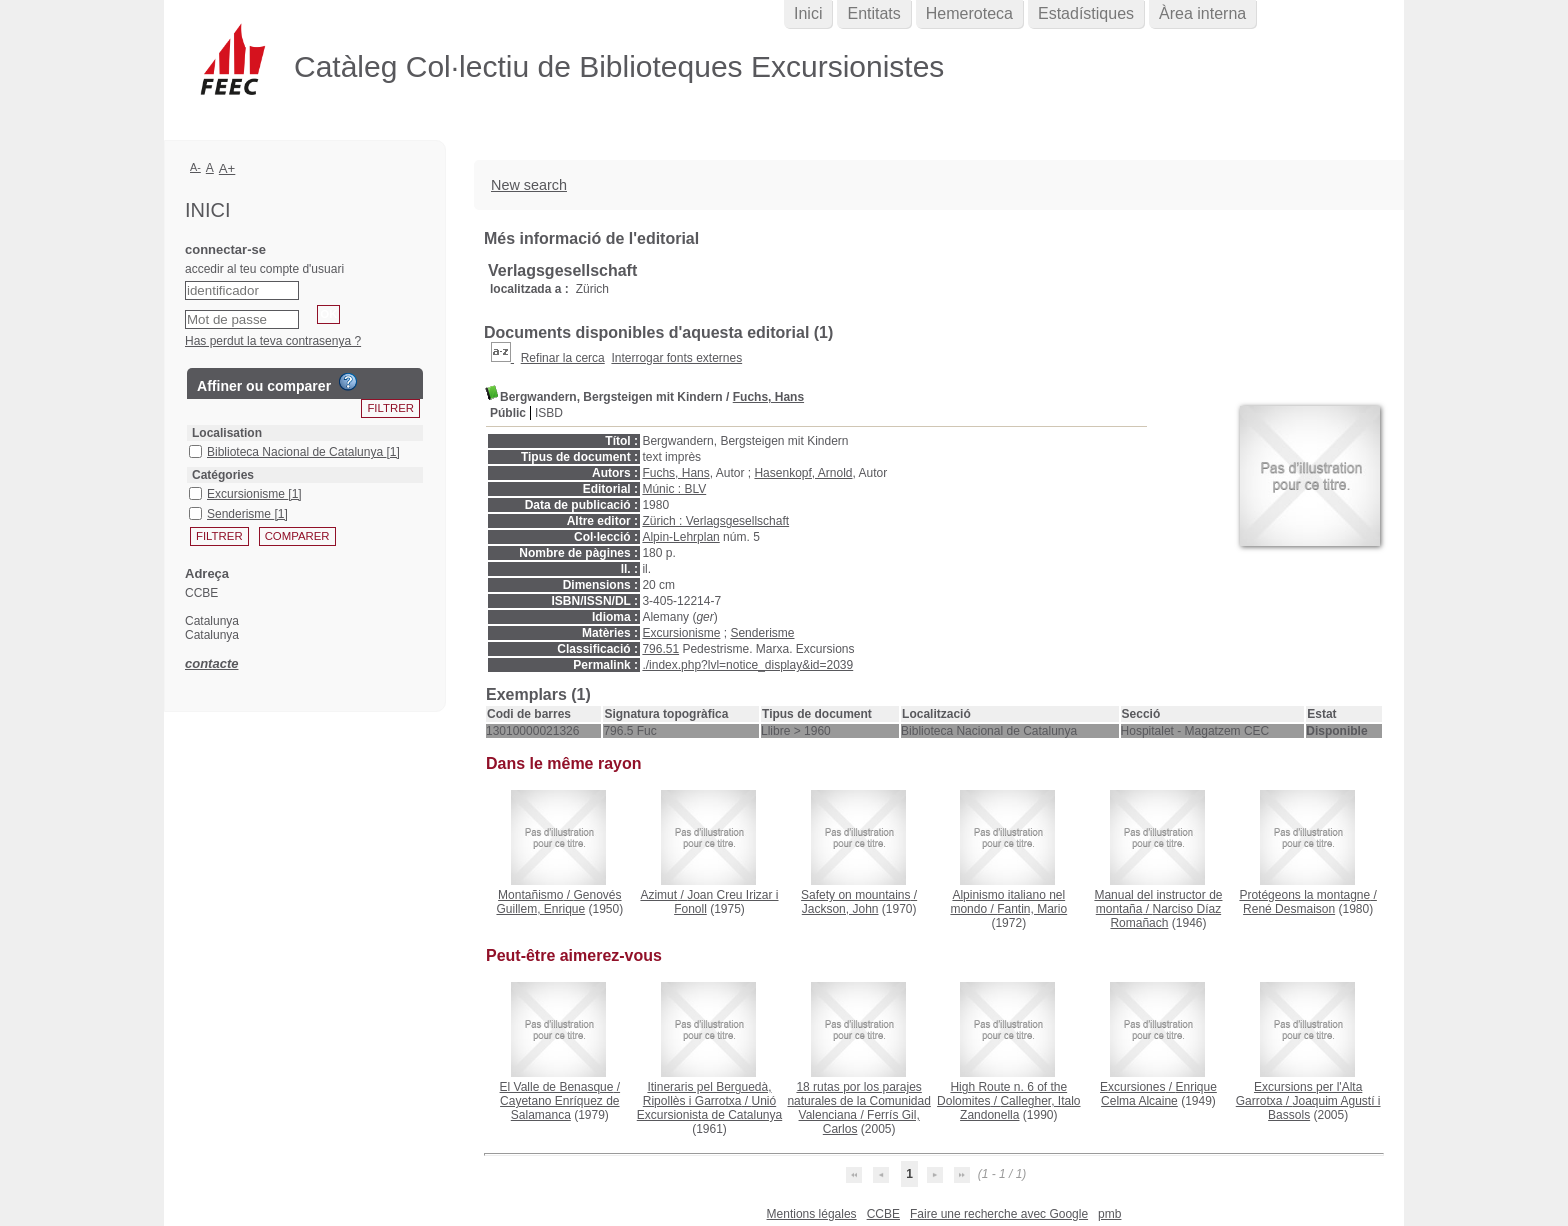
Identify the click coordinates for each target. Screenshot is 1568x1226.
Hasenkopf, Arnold (803, 473)
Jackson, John (840, 909)
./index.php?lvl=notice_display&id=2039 (747, 665)
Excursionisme (681, 633)
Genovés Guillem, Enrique (558, 902)
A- (195, 167)
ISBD (549, 413)
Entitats (873, 13)
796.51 (660, 649)
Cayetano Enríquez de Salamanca (559, 1108)
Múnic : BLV (674, 489)
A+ (227, 168)
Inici (808, 13)
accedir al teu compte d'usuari (264, 269)
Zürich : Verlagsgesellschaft (715, 521)
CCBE (883, 1214)
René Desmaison (1289, 909)
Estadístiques (1086, 13)
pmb (1109, 1214)
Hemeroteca (969, 13)
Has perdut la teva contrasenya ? (273, 341)
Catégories (223, 475)
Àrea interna (1202, 13)
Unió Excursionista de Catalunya (709, 1108)
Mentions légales (812, 1214)
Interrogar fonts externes (676, 358)
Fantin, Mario (1032, 909)
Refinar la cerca (563, 358)
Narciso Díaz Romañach (1165, 916)
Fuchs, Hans (768, 397)
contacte (211, 663)
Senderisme (762, 633)
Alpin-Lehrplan (680, 537)
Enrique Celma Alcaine (1159, 1094)
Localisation (227, 433)
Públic (508, 413)
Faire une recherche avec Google (999, 1214)
